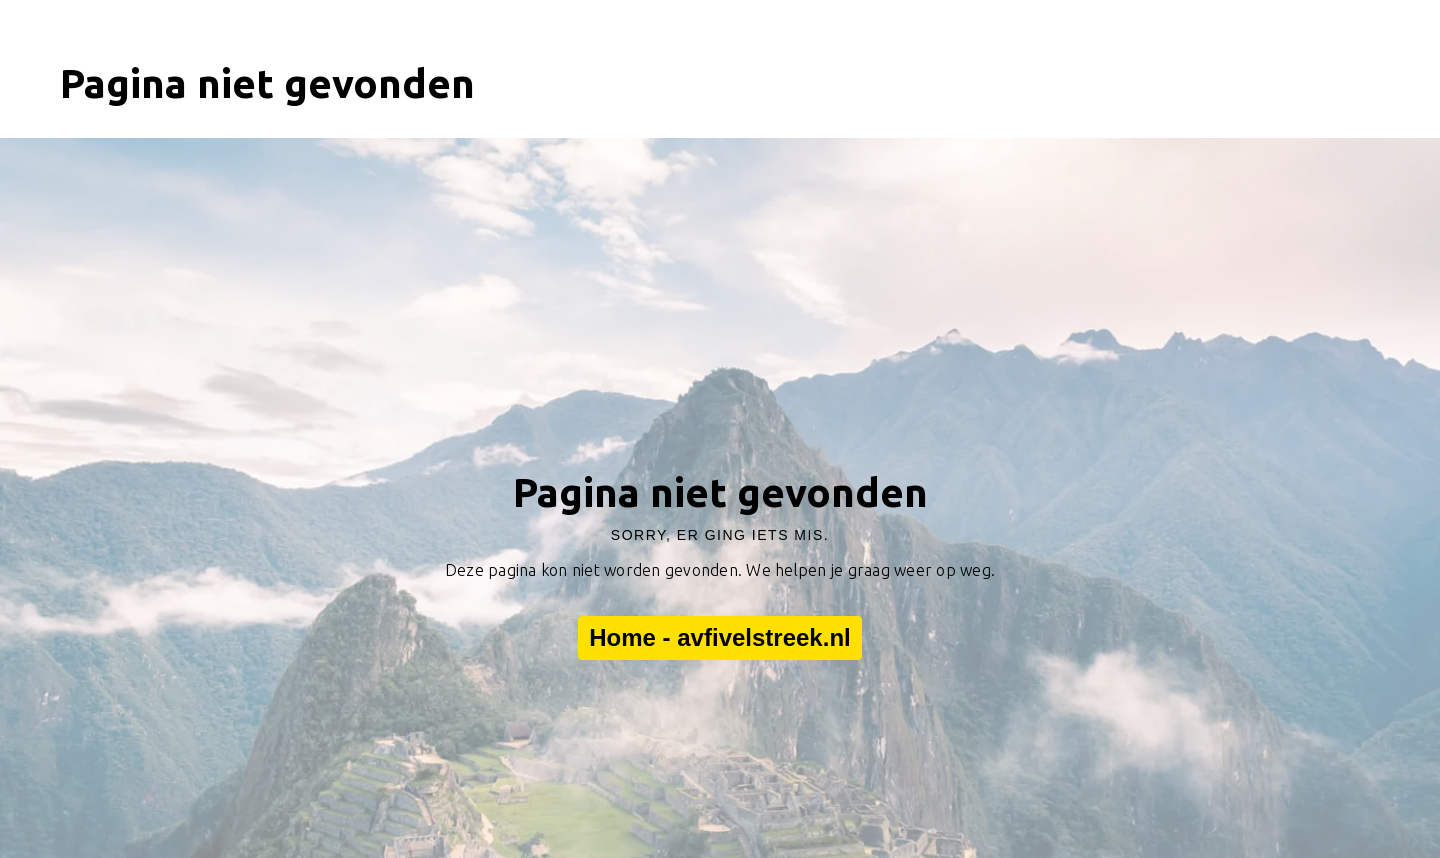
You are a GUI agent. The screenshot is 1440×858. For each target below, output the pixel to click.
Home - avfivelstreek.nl (719, 638)
